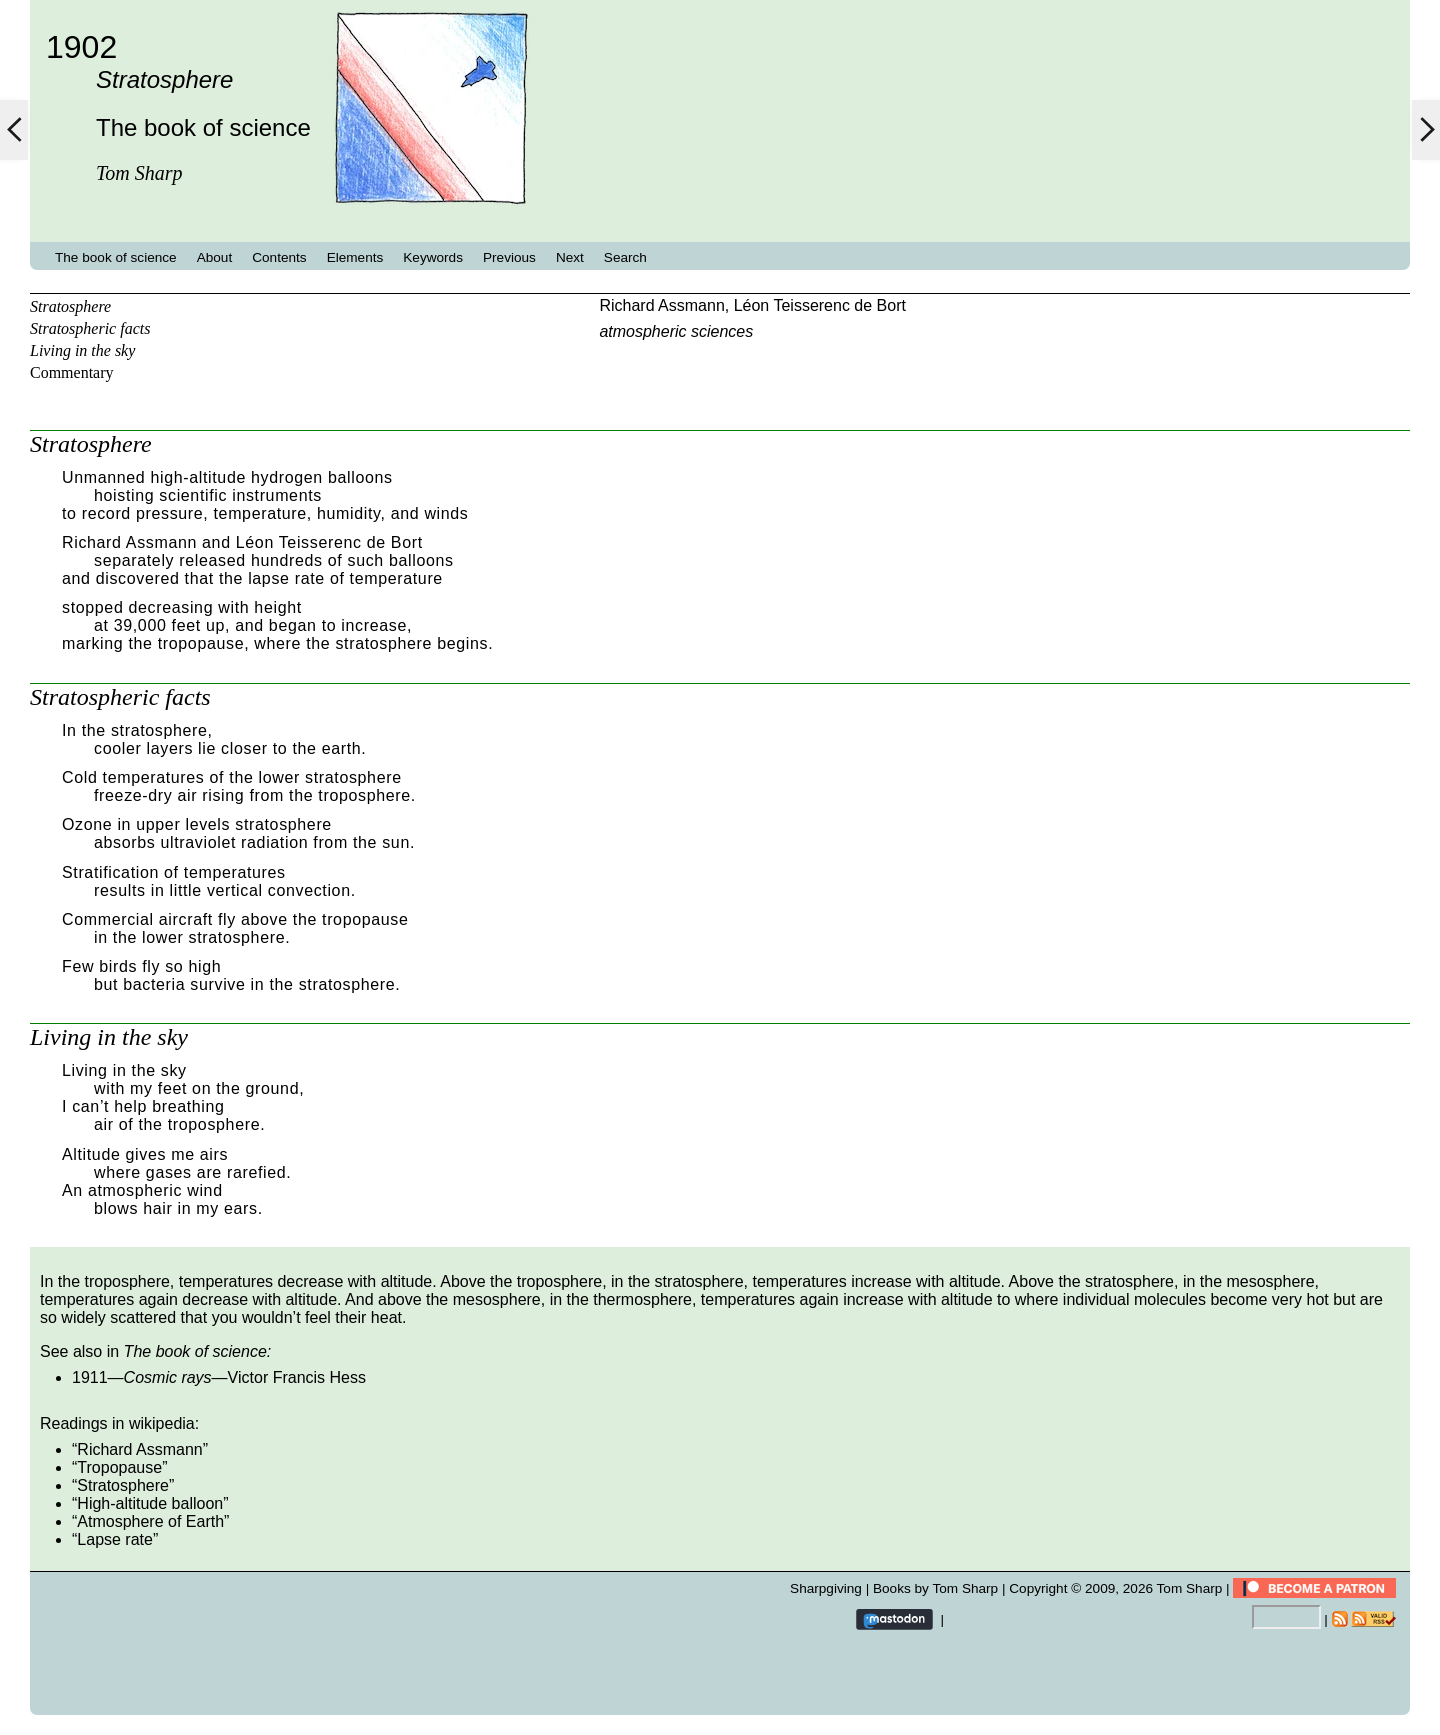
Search (625, 257)
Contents (279, 257)
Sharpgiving (826, 1588)
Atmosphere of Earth (150, 1521)
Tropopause (119, 1467)
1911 (90, 1377)
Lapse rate (115, 1539)
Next (570, 257)
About (215, 257)
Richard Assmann (661, 305)
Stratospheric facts (90, 328)
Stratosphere (70, 306)
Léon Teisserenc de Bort (820, 305)
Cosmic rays (168, 1377)
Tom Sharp (1190, 1588)
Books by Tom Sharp (935, 1588)
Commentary (72, 372)
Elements (355, 257)
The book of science (116, 257)
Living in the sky (82, 350)
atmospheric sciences (676, 331)
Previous (509, 257)
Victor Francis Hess (297, 1377)
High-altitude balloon (150, 1503)
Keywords (433, 257)
